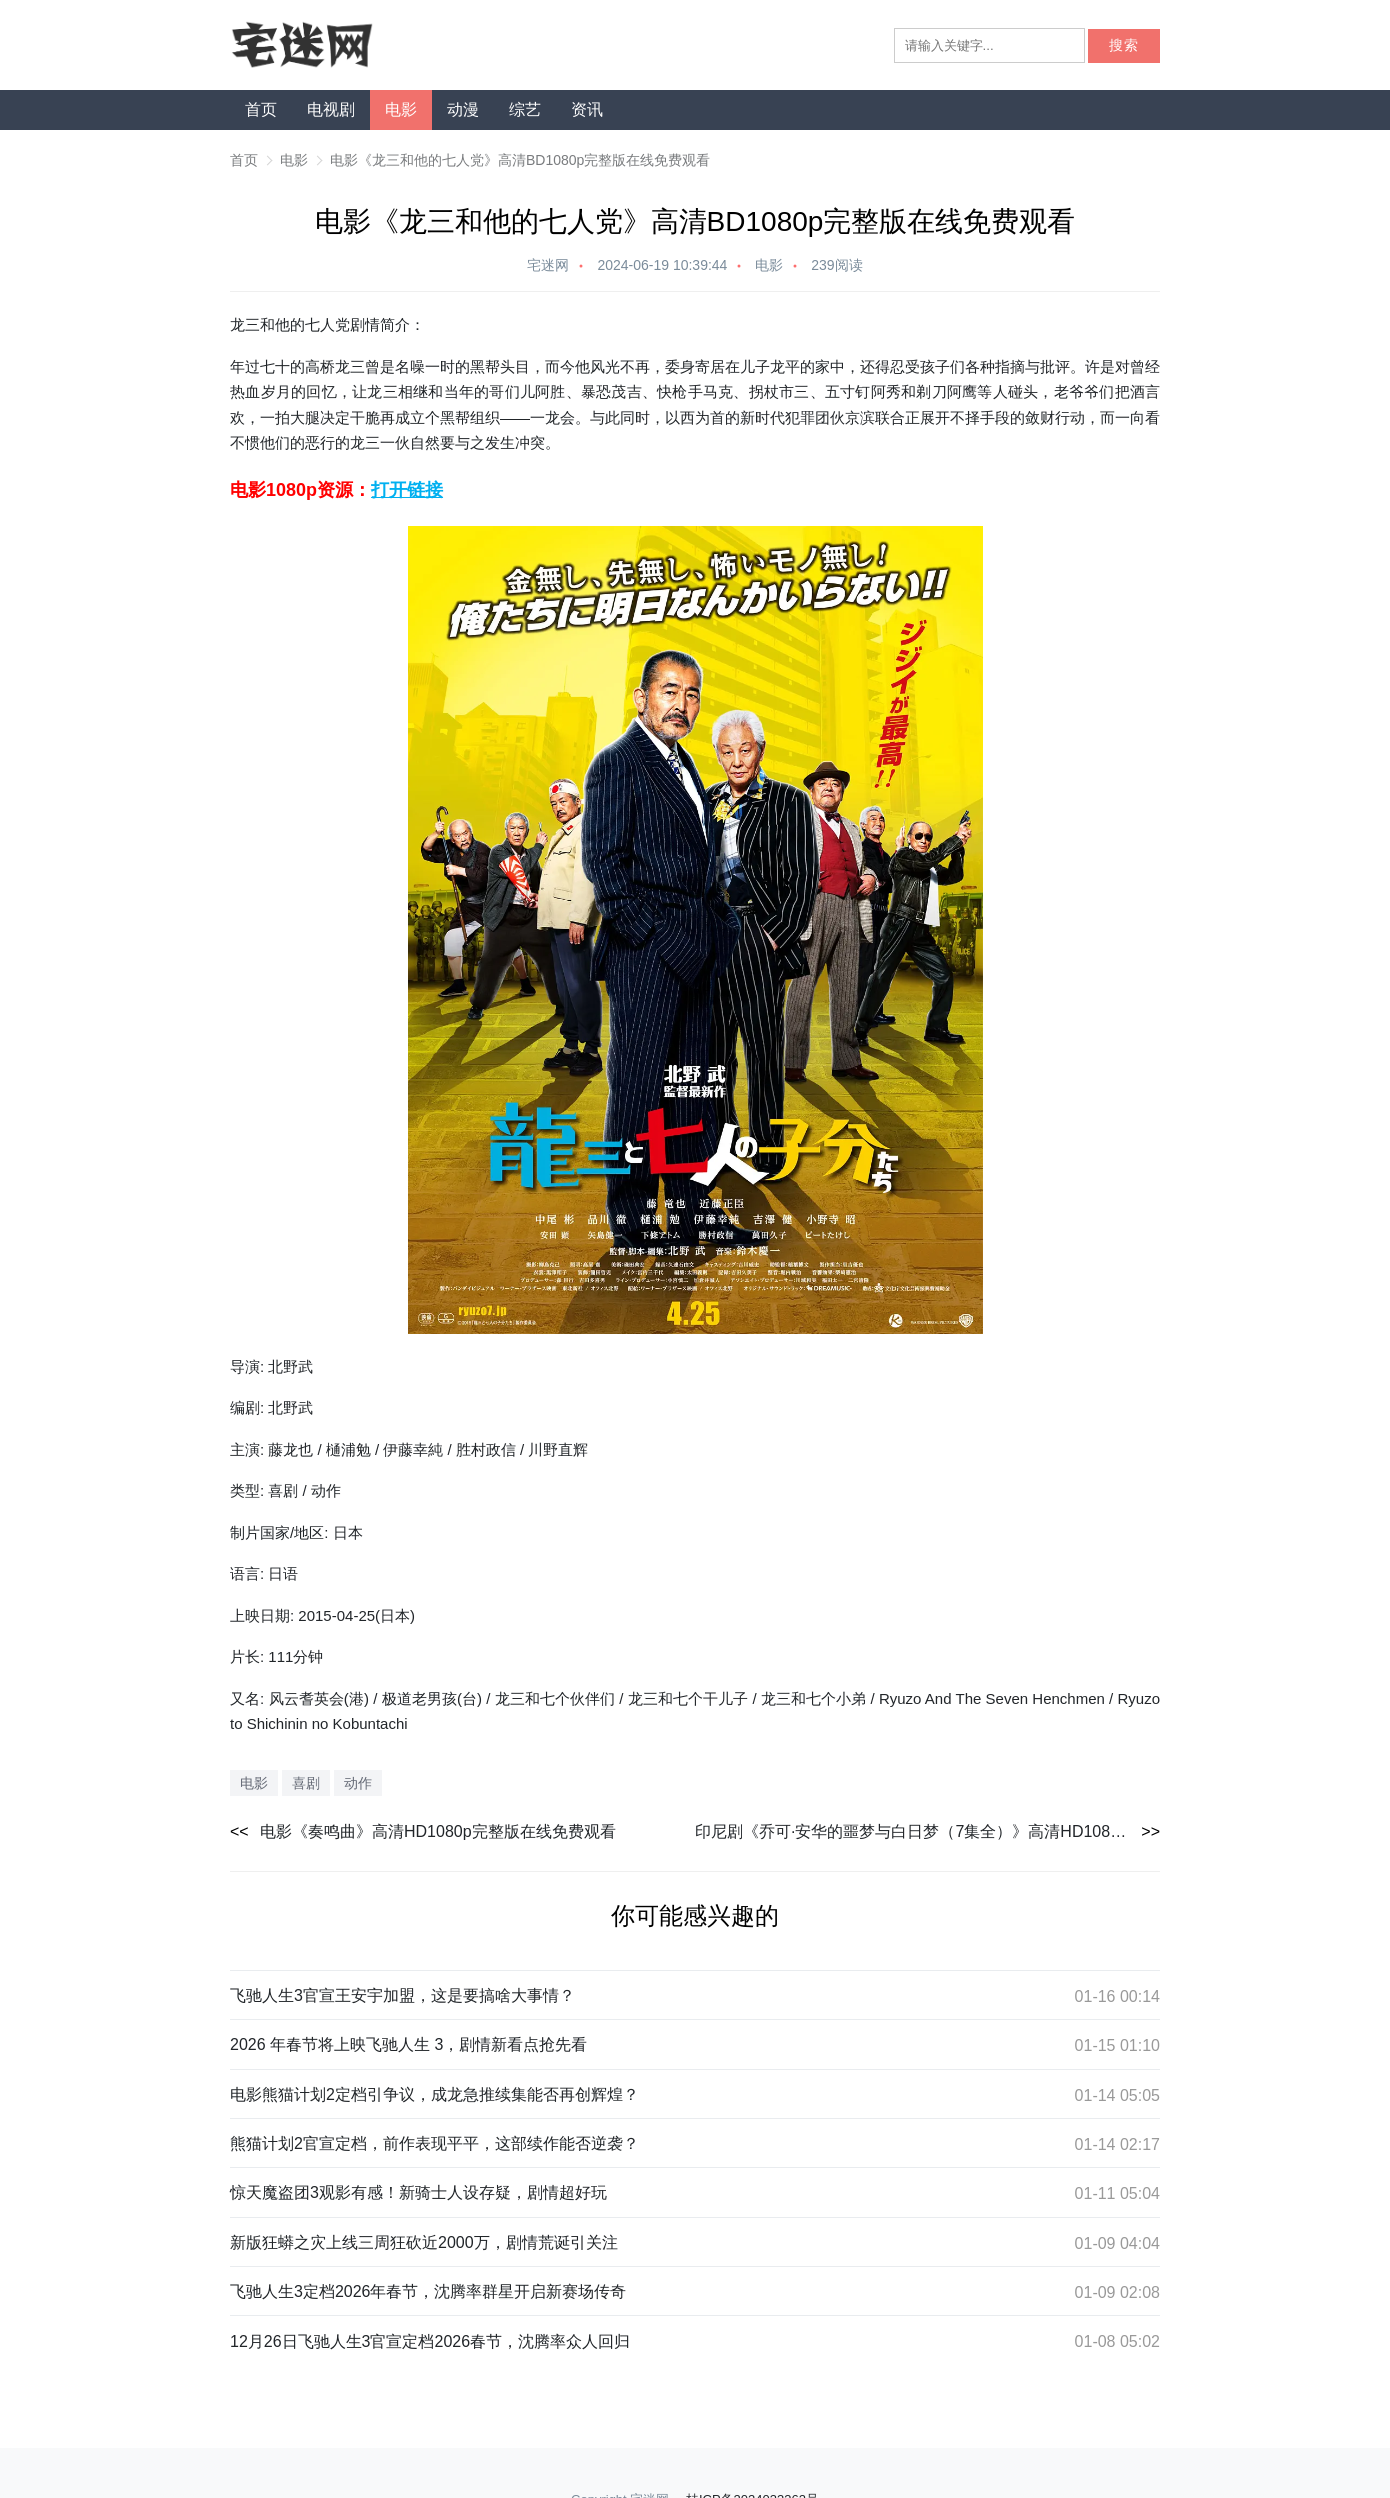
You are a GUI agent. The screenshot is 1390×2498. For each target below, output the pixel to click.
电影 (401, 109)
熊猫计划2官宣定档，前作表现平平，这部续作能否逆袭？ (434, 2143)
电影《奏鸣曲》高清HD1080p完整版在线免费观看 (438, 1831)
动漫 (463, 109)
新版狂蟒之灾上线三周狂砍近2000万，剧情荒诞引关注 (424, 2242)
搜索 (1124, 45)
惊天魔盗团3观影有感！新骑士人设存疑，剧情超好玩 (418, 2192)
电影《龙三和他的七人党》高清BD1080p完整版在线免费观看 (520, 160)
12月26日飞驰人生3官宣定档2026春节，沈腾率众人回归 (430, 2341)
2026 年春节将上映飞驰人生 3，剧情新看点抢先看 (408, 2044)
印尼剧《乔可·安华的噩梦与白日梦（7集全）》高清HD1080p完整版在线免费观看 (927, 1831)
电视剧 (331, 109)
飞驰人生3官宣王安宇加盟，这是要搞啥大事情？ (402, 1995)
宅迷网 (548, 265)
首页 (261, 109)
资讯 (587, 109)
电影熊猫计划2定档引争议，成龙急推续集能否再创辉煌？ (434, 2094)
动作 (358, 1783)
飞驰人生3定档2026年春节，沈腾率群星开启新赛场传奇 (428, 2291)
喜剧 (306, 1783)
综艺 (525, 109)
